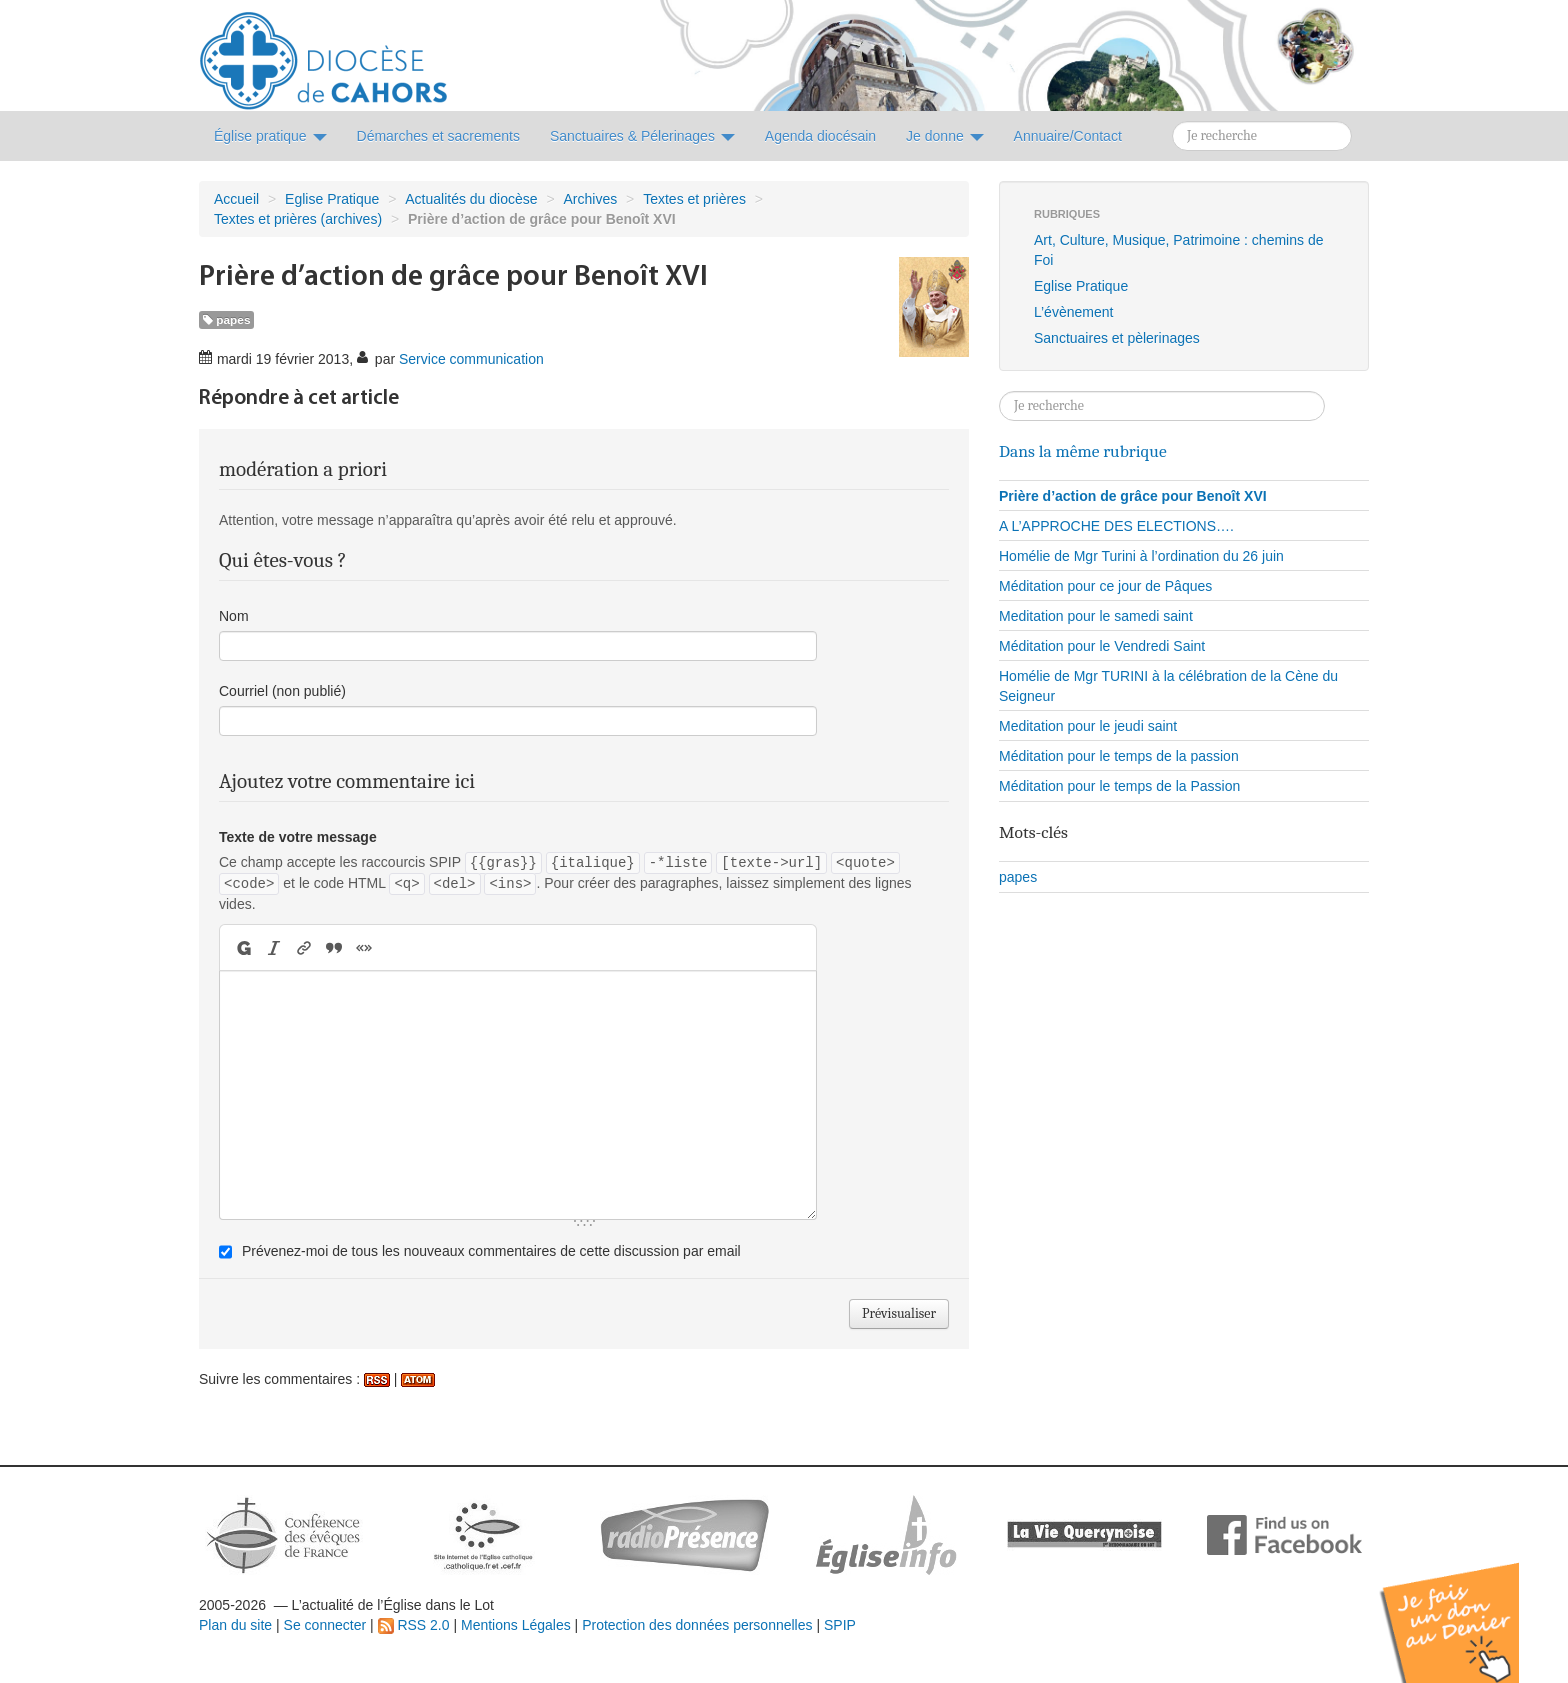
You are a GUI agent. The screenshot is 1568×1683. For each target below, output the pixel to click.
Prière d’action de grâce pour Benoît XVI (1133, 496)
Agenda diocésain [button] (820, 136)
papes (226, 320)
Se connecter (325, 1625)
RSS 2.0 (414, 1625)
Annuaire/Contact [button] (1068, 136)
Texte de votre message (298, 837)
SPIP (840, 1625)
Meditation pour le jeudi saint (1088, 726)
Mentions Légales (516, 1625)
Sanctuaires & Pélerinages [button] (642, 136)
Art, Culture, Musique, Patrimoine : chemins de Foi (1178, 250)
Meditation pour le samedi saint (1096, 616)
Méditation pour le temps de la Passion (1119, 786)
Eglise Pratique (332, 199)
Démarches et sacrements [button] (438, 136)
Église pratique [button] (270, 136)
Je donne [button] (945, 136)
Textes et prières (694, 199)
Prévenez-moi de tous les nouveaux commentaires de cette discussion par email (491, 1251)
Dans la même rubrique (1083, 451)
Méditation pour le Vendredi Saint (1102, 646)
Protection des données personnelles (697, 1625)
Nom (234, 616)
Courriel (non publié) (282, 691)
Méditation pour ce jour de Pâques (1105, 586)
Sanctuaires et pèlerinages (1117, 338)
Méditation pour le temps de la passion (1119, 756)
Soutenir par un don (1468, 1607)
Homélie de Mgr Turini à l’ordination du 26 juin (1141, 556)
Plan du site (235, 1625)
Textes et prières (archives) (298, 219)
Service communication (471, 359)
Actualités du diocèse (471, 199)
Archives (591, 199)
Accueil (236, 199)
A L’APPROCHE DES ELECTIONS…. (1116, 526)
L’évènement (1073, 312)
